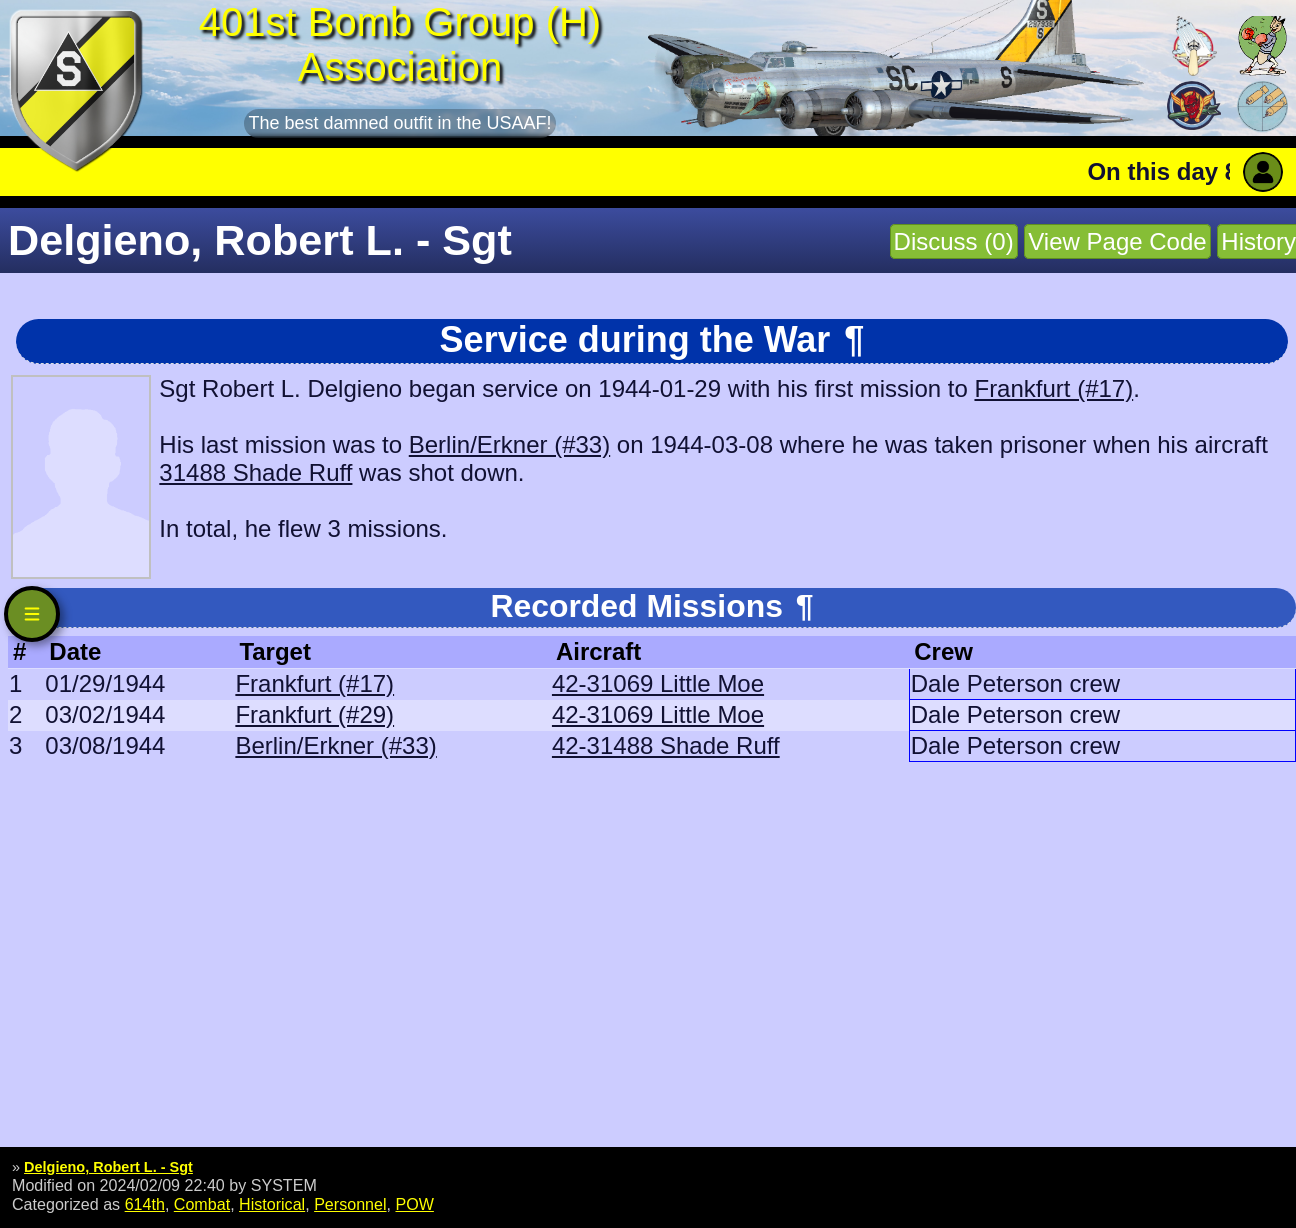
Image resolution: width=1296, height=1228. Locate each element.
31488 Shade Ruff (255, 472)
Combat (202, 1204)
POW (414, 1204)
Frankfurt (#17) (1053, 388)
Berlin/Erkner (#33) (509, 444)
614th (145, 1204)
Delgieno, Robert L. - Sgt (108, 1167)
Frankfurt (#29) (314, 714)
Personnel (350, 1204)
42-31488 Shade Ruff (666, 745)
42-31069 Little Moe (658, 683)
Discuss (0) (954, 241)
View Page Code (1117, 241)
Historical (272, 1204)
